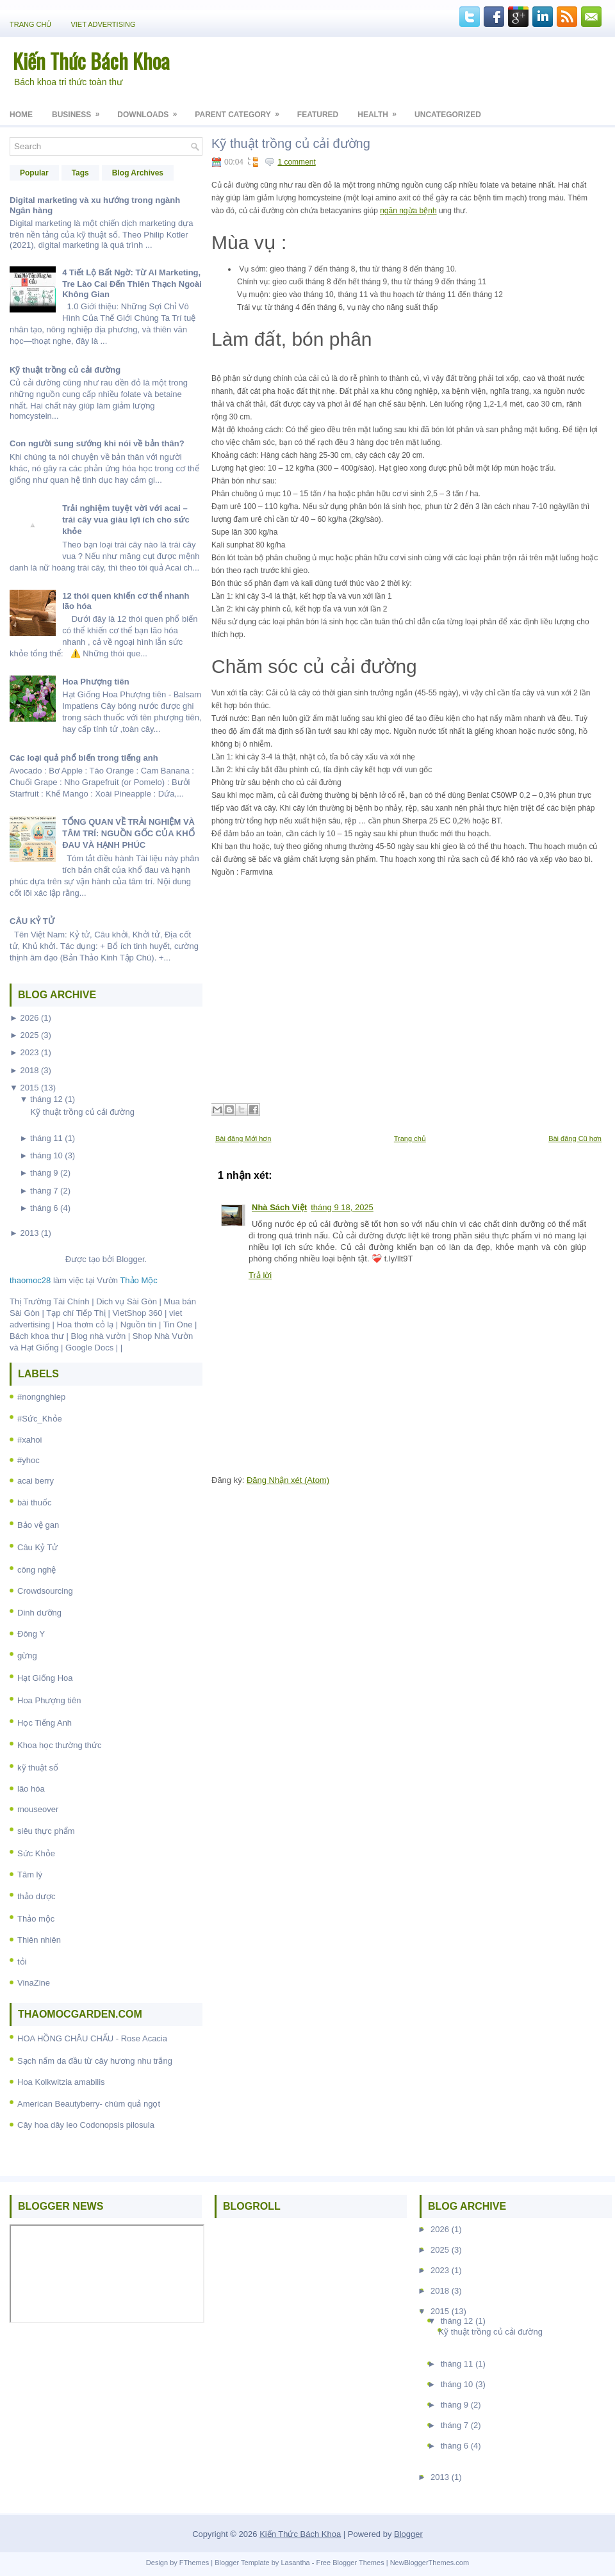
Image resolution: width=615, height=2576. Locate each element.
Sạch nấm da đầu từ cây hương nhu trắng (94, 2061)
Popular (34, 172)
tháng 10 (46, 1155)
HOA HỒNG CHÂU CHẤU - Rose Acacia (92, 2038)
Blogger (130, 1259)
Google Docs (89, 1347)
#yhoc (28, 1460)
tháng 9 (44, 1173)
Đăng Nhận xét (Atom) (288, 1480)
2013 (29, 1233)
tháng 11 (46, 1138)
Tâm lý (29, 1874)
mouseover (37, 1809)
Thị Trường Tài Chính (50, 1301)
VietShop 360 (138, 1313)
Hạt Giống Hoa (45, 1678)
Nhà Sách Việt (279, 1207)
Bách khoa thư (37, 1336)
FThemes (194, 2562)
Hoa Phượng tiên (95, 681)
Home (21, 114)
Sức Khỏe (36, 1853)
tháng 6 (44, 1208)
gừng (27, 1655)
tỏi (22, 1961)
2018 (29, 1070)
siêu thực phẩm (46, 1831)
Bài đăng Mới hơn (243, 1138)
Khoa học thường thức (59, 1745)
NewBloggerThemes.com (430, 2562)
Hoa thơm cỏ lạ (84, 1324)
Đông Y (31, 1634)
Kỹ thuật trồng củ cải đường (65, 370)
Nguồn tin (138, 1324)
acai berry (35, 1481)
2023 (29, 1052)
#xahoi (29, 1440)
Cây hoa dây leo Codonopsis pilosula (85, 2125)
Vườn (127, 1280)
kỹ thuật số (37, 1767)
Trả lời (260, 1275)
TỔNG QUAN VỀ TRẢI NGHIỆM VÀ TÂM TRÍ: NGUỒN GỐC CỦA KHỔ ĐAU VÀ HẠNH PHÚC (128, 833)
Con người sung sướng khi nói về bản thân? (97, 443)
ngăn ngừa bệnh (408, 210)
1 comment (296, 162)
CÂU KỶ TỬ (32, 921)
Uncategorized (447, 114)
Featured (317, 114)
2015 (29, 1087)
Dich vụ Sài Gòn (126, 1301)
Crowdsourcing (45, 1591)
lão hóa (31, 1789)
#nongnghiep (41, 1397)
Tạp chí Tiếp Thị (76, 1313)
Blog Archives (137, 172)
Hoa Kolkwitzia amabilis (61, 2082)
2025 (29, 1035)
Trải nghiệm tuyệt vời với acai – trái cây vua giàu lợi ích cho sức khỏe (126, 519)
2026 (29, 1018)
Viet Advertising (102, 24)
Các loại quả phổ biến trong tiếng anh (84, 758)
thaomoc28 (30, 1280)
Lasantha (295, 2562)
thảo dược (36, 1896)
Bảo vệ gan (38, 1525)
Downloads (151, 110)
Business (80, 110)
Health (381, 110)
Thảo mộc (35, 1919)
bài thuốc (34, 1502)
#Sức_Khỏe (39, 1418)
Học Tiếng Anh (44, 1723)
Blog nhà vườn (98, 1336)
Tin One (178, 1324)
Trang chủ (30, 24)
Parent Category (241, 110)
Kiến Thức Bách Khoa (91, 60)
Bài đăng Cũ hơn (575, 1138)
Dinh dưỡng (39, 1612)
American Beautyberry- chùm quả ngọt (88, 2104)
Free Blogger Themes (350, 2562)
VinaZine (33, 1983)
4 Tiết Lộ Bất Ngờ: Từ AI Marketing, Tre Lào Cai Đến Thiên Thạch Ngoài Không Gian (132, 283)
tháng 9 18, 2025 (342, 1207)
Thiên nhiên (39, 1940)
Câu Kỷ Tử (37, 1547)
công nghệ (36, 1570)
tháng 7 (44, 1190)
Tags (80, 172)
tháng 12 (46, 1099)
